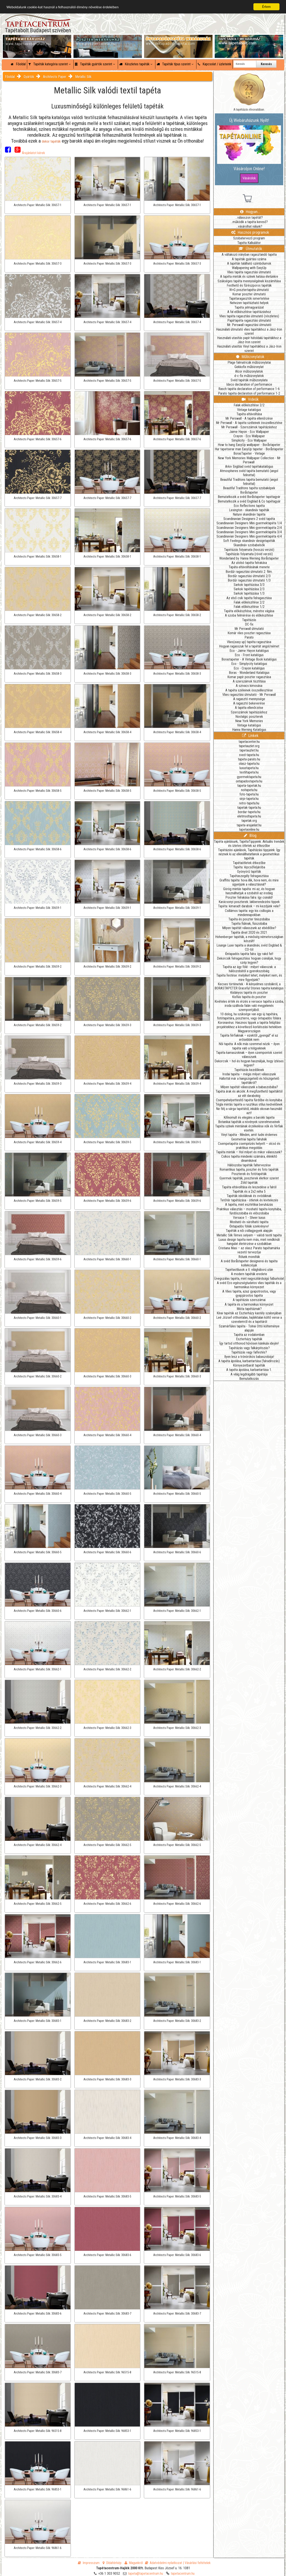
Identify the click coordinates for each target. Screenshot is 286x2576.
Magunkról (134, 2563)
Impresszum (89, 2563)
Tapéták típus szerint (175, 64)
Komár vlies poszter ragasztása (249, 633)
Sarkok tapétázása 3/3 (249, 585)
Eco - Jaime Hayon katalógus (249, 651)
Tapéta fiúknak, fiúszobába (249, 923)
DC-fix (249, 624)
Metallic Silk (83, 77)
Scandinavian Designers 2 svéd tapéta (249, 519)
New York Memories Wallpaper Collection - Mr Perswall (249, 460)
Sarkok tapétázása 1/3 (249, 593)
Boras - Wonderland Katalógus (249, 673)
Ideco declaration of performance (249, 384)
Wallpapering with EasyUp (249, 268)
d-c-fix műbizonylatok (249, 376)
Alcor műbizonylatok (249, 371)
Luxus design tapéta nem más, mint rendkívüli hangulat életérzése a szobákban (249, 1242)
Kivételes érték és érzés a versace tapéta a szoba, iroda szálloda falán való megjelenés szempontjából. (249, 1005)
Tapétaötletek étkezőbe (249, 863)
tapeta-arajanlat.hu (249, 825)
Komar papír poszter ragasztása (249, 677)
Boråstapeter (249, 492)
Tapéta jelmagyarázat (249, 307)
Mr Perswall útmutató (249, 629)
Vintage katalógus (249, 410)
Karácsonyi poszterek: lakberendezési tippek (249, 902)
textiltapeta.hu (249, 772)
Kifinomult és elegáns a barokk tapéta (249, 1117)
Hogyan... (250, 211)
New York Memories (249, 721)
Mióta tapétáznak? (249, 1309)
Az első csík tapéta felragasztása (249, 598)
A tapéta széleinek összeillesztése (249, 690)
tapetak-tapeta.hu (249, 807)
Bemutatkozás (249, 1379)
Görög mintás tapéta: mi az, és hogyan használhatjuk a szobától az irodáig (249, 891)
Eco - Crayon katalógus (249, 668)
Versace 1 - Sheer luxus (249, 1218)
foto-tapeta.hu (249, 794)
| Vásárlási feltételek (197, 2563)
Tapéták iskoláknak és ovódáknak (249, 1196)
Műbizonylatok (250, 356)
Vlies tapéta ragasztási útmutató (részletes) (249, 316)
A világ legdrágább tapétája (249, 1374)
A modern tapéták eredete (249, 1274)
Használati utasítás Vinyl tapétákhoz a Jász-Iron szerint (249, 348)
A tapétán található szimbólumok (249, 263)
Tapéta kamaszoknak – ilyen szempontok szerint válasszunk (249, 1055)
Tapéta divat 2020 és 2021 (249, 932)
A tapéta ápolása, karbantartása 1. (249, 1370)
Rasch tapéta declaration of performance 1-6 (249, 389)
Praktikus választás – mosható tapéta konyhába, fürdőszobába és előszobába (249, 1211)
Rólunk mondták (249, 1257)
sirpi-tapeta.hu (249, 799)
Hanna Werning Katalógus (249, 730)
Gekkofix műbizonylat (249, 367)
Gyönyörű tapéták (249, 871)
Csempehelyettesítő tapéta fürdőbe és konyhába (249, 1100)
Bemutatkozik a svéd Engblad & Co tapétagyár (249, 501)
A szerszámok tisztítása (249, 681)
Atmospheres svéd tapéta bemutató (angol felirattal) (249, 473)
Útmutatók (250, 248)
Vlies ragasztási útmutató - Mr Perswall (249, 695)
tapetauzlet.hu (249, 750)
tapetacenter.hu (249, 742)
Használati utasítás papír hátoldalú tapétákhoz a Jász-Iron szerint (249, 340)
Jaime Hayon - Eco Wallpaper (249, 432)
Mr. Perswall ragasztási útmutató (249, 325)
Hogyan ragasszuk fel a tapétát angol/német (249, 646)
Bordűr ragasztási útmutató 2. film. (249, 572)
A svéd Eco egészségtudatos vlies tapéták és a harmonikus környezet (249, 1285)
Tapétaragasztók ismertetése (249, 298)
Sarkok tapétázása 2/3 (249, 589)
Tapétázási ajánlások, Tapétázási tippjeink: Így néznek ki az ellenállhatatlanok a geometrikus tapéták (249, 854)
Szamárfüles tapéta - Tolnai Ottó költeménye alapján (249, 1328)
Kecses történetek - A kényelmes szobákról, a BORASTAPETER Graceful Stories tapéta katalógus (249, 986)
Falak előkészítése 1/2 (249, 607)
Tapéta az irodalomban (249, 1335)
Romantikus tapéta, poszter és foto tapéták (249, 1169)
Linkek (250, 735)
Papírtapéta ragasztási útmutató (249, 320)
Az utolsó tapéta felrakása (249, 563)
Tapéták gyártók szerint (95, 64)
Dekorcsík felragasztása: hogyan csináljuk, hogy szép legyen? (249, 960)
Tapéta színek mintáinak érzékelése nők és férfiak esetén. (249, 1128)
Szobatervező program (249, 238)
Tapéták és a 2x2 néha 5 (249, 1191)
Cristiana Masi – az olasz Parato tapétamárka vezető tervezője (249, 1250)
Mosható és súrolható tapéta (249, 1222)
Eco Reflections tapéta (249, 506)
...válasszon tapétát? (249, 217)
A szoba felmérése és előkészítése (249, 615)
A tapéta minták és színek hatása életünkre (249, 276)
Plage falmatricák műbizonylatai (249, 362)
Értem (266, 7)
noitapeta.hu (249, 790)
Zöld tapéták (249, 1182)
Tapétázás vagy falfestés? (249, 1352)
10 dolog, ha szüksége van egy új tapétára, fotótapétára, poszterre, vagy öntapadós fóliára (249, 1016)
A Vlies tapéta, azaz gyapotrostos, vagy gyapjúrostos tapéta (249, 1293)
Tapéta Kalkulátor (249, 243)
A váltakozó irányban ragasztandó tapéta (249, 254)
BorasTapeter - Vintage (249, 453)
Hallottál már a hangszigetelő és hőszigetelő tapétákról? (249, 1080)
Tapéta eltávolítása (249, 414)
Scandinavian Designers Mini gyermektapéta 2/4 (249, 528)
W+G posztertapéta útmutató (249, 290)
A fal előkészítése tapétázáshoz (249, 312)
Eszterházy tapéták (249, 1339)
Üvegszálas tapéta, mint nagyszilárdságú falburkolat (249, 1278)
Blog (250, 835)
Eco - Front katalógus (249, 655)
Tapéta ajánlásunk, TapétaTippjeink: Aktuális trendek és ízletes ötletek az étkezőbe (249, 843)
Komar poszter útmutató (249, 294)
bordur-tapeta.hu (249, 812)
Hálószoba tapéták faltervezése (249, 1165)
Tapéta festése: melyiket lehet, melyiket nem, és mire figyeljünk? (249, 977)
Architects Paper (54, 77)
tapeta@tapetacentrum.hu (145, 2573)
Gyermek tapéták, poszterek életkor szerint (249, 1178)
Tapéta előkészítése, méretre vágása (249, 611)
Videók (250, 399)
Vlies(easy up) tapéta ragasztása (249, 642)
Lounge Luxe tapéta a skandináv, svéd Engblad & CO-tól (249, 947)
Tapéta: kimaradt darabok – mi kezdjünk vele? (249, 906)
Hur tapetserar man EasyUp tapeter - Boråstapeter (249, 449)
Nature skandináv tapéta (249, 514)
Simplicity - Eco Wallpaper (249, 440)
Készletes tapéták (135, 64)
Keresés (266, 64)
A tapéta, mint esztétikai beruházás (249, 1204)
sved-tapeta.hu (249, 755)
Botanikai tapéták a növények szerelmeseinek (249, 1122)
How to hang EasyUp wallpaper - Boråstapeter (249, 445)
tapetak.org (249, 821)
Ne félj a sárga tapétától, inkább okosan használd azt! (249, 1111)
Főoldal (18, 64)
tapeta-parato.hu (249, 759)
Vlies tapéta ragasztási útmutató (249, 272)
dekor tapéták (51, 141)
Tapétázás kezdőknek (249, 1070)
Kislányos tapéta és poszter (249, 992)
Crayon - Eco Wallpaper (249, 436)
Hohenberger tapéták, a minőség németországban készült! (249, 939)
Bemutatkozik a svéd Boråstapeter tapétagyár (249, 497)
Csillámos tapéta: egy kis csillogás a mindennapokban (249, 913)
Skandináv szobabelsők (249, 545)
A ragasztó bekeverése (249, 703)
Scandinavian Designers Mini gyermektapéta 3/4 (249, 532)
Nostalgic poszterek (249, 717)
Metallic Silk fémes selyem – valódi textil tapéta (249, 1235)
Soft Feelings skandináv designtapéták (249, 541)
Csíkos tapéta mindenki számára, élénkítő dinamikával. (249, 1158)
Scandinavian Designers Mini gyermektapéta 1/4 (249, 523)
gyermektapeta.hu (249, 777)
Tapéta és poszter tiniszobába (249, 919)
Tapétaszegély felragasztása (249, 876)
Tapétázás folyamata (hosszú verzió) (249, 550)
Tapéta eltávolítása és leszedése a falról (249, 1187)
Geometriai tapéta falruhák (249, 1139)
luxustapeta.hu (249, 768)
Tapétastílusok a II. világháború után (249, 1270)
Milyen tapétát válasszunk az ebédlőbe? (249, 928)
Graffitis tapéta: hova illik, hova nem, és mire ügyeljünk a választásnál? (249, 882)
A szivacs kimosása (249, 686)
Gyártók (29, 77)
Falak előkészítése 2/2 (249, 405)
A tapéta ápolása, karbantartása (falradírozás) (249, 1361)
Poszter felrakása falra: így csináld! (249, 897)
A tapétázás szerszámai (249, 1300)
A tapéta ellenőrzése (249, 708)
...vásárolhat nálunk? (249, 226)
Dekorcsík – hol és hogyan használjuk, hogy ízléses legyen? (249, 1063)
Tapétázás (249, 620)
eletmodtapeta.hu (249, 816)
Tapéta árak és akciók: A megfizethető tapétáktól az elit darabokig (249, 1093)
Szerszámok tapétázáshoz (249, 712)
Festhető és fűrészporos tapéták (249, 285)
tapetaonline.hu (249, 829)
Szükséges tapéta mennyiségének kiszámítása (249, 281)
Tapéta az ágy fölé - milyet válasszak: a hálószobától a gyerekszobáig (249, 969)
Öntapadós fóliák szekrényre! (249, 1226)
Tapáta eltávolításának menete (249, 567)
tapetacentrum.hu (183, 2573)
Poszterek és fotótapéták (249, 1174)
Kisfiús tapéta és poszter (249, 997)
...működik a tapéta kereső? (249, 222)
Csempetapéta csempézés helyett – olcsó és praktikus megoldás (249, 1146)
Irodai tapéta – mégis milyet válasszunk (249, 1074)
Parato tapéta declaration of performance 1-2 (249, 393)
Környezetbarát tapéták (249, 1365)
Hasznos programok (250, 232)
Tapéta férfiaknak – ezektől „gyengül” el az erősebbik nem (249, 1037)
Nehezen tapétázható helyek (249, 303)
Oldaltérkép (112, 2563)
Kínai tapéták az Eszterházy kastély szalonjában (249, 1313)
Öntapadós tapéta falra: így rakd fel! (249, 954)
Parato (249, 637)
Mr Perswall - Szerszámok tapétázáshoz (249, 427)
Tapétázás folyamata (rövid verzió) (249, 554)
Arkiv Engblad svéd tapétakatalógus (249, 466)
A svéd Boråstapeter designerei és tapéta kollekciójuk (249, 1263)
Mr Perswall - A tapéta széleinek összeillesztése (249, 423)
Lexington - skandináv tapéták (249, 510)
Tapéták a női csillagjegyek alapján (249, 1231)
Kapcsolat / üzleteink (214, 64)
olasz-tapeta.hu (249, 764)
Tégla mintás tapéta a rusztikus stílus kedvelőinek (249, 1104)
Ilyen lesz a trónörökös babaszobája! (249, 1357)
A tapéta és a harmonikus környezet (249, 1304)
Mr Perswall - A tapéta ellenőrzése (249, 418)
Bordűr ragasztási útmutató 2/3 (249, 576)
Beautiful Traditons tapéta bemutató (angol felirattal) (249, 482)
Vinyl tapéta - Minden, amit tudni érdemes (249, 1135)
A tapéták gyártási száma (249, 259)
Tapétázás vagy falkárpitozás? (249, 1348)
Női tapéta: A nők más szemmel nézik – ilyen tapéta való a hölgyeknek (249, 1046)
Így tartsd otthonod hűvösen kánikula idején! (249, 1343)
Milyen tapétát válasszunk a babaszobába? (249, 1087)
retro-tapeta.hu (249, 803)
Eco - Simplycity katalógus (249, 664)
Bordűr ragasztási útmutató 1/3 (249, 580)
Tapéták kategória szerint (49, 64)
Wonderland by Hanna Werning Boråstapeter (249, 558)
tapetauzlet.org (249, 746)
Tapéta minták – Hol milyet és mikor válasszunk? (249, 1152)
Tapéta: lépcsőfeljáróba (249, 867)
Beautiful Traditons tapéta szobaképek (249, 488)
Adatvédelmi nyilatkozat (163, 2563)
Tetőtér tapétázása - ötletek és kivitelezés (249, 1200)
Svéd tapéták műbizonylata (249, 380)
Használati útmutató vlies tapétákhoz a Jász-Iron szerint (249, 331)
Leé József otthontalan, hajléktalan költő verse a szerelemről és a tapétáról (249, 1319)
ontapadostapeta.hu (249, 781)
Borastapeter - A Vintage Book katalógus (249, 659)
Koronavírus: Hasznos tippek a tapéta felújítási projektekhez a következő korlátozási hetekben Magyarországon (249, 1027)
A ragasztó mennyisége (249, 699)
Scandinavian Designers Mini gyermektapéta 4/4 (249, 536)
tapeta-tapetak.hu (249, 786)
